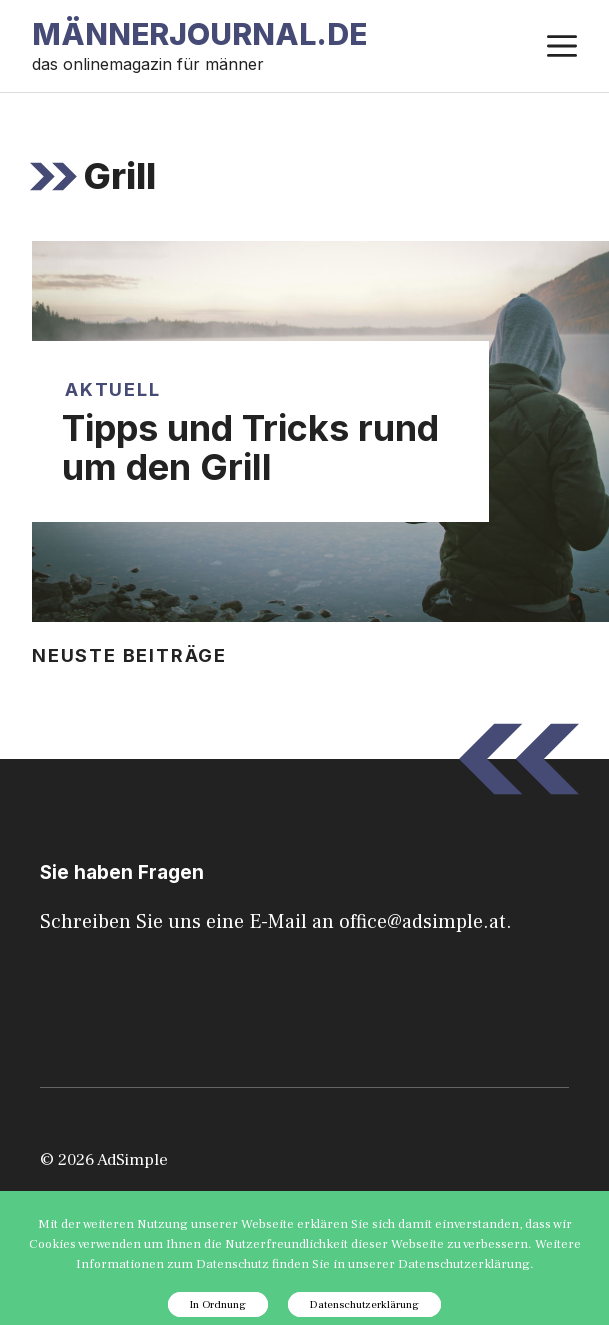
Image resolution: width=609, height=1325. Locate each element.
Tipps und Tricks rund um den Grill (250, 448)
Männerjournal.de (199, 34)
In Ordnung (218, 1304)
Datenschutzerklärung (364, 1304)
